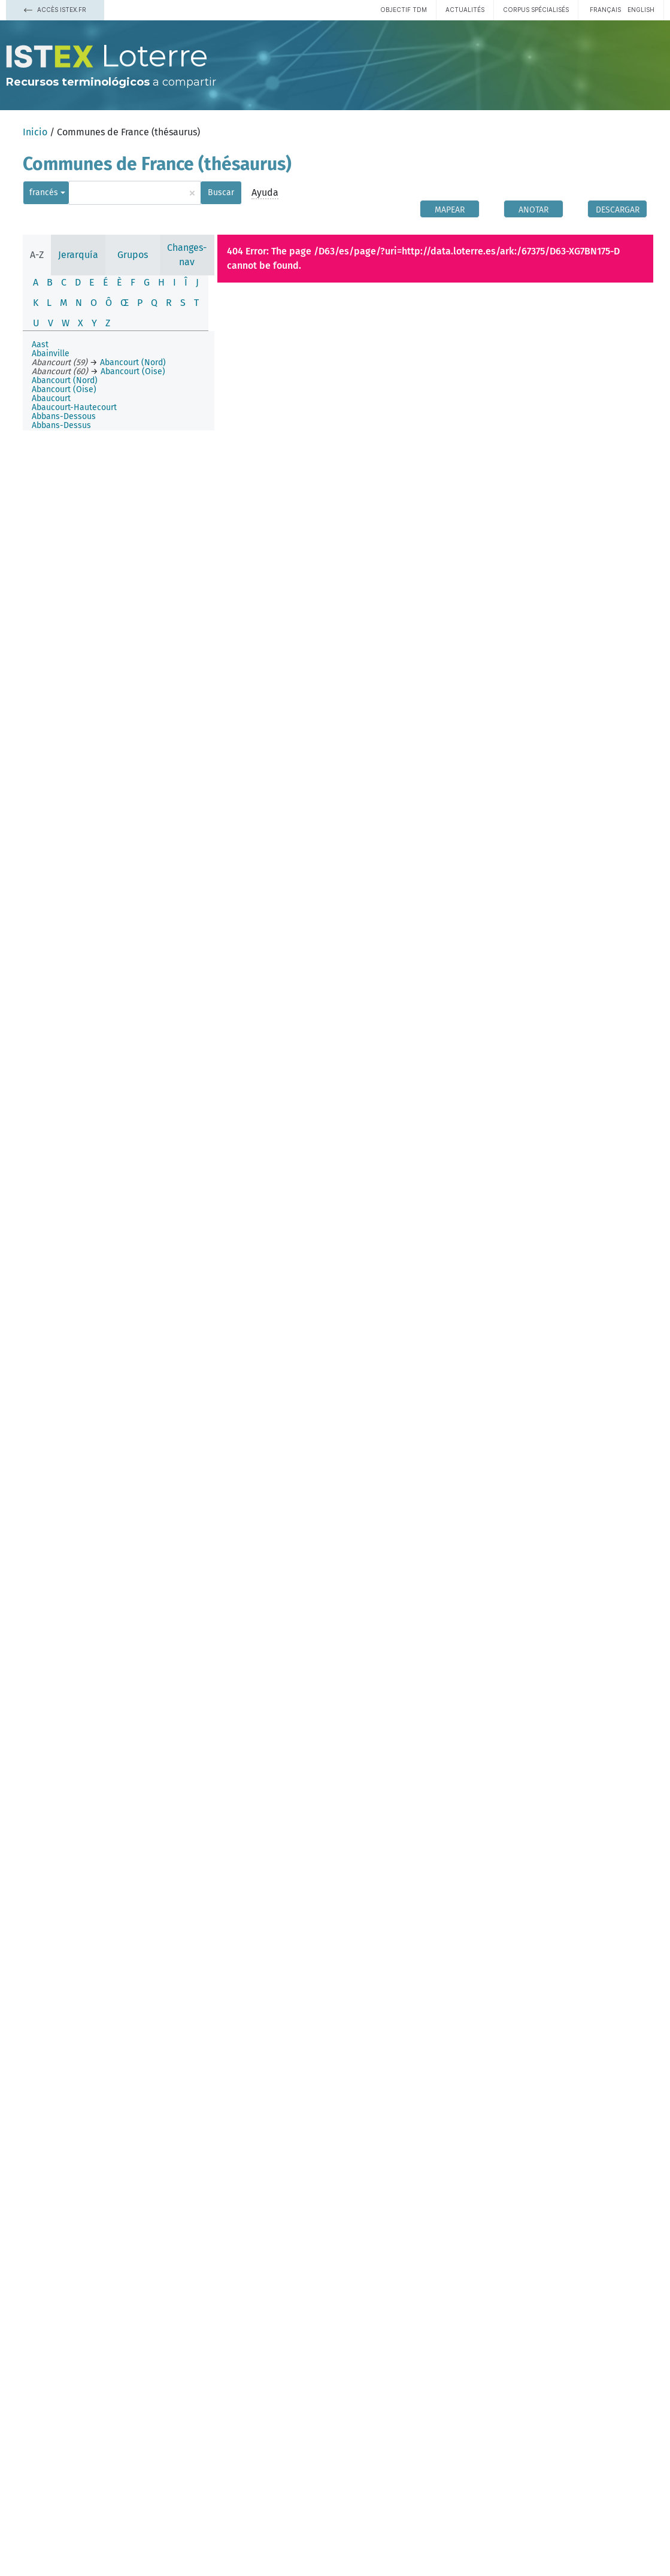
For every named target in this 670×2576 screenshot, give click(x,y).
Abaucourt (51, 398)
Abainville (50, 353)
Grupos (132, 254)
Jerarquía (78, 254)
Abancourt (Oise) (64, 389)
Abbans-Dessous (64, 416)
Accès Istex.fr (55, 9)
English (640, 9)
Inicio (35, 132)
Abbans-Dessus (61, 425)
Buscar (221, 192)
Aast (40, 344)
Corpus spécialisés (536, 9)
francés (43, 192)
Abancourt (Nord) (65, 380)
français (605, 9)
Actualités (464, 9)
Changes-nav (187, 255)
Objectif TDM (403, 9)
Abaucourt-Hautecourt (74, 407)
